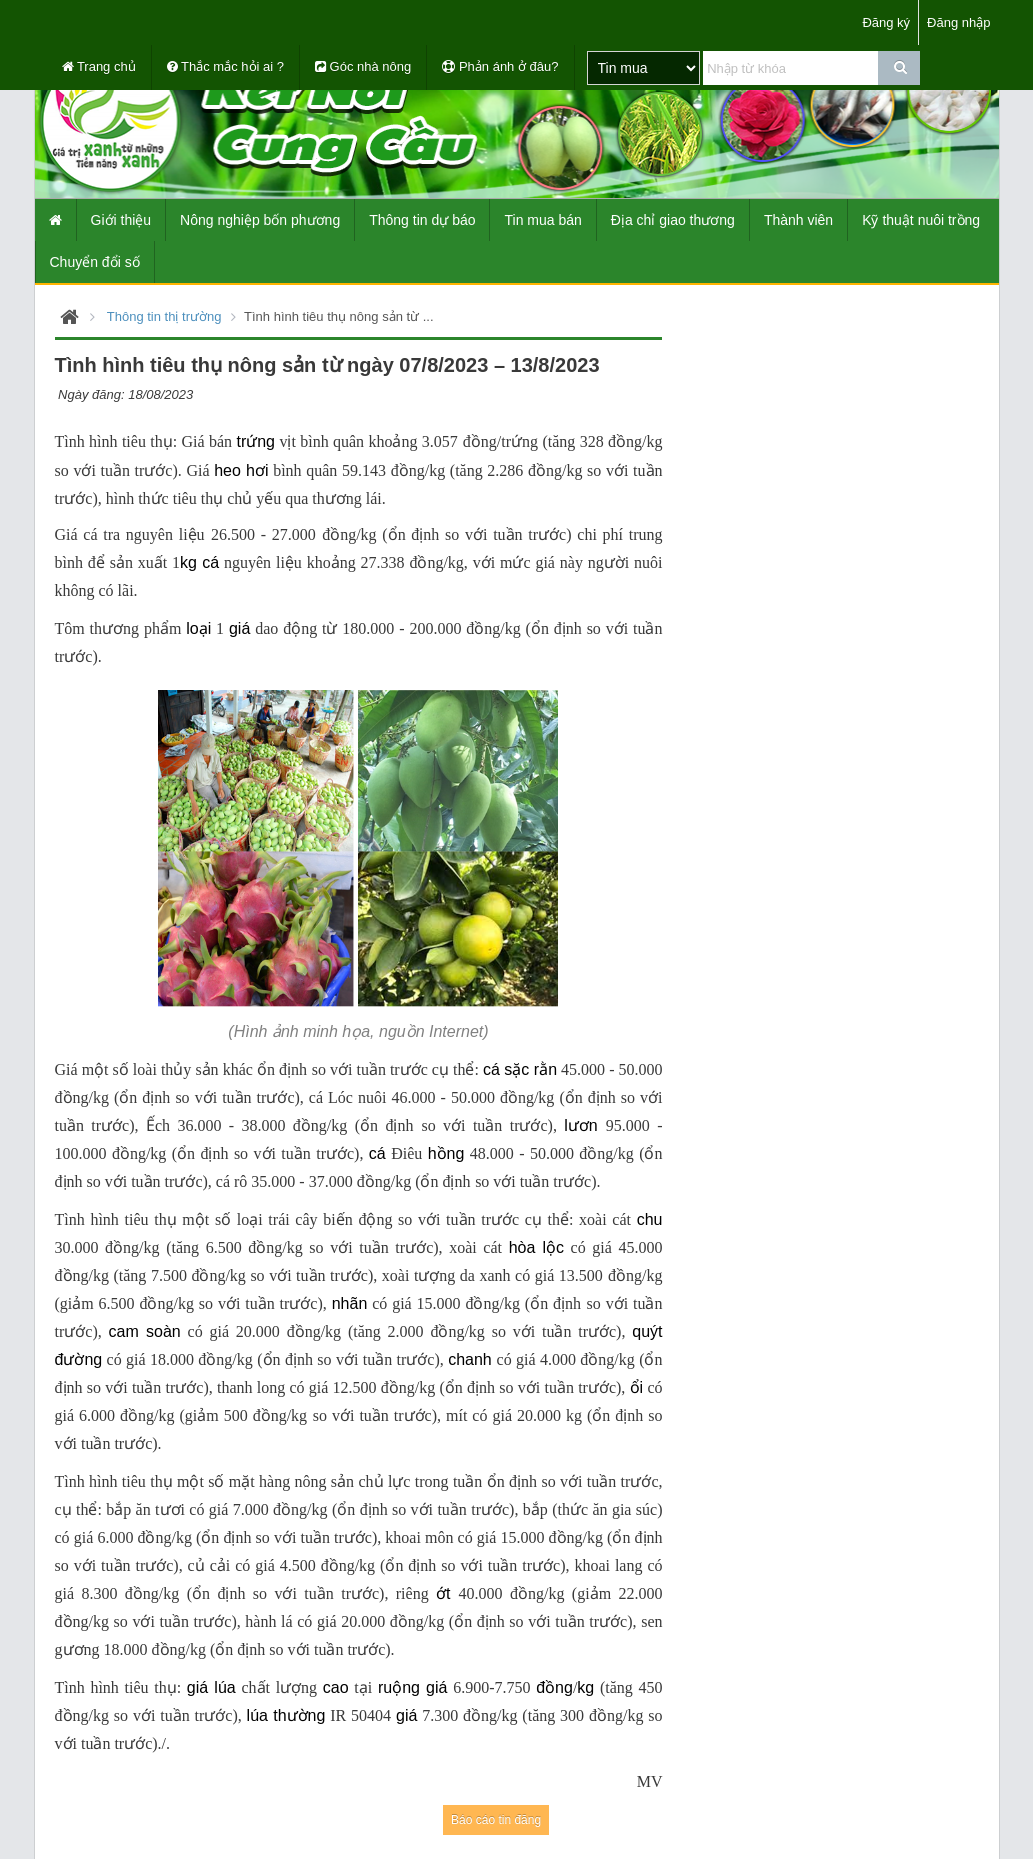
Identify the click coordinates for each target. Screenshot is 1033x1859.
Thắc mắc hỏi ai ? (225, 66)
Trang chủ (99, 66)
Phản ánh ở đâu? (500, 66)
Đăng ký (886, 22)
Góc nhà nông (363, 66)
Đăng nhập (958, 22)
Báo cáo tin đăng (496, 1820)
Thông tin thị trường (164, 316)
